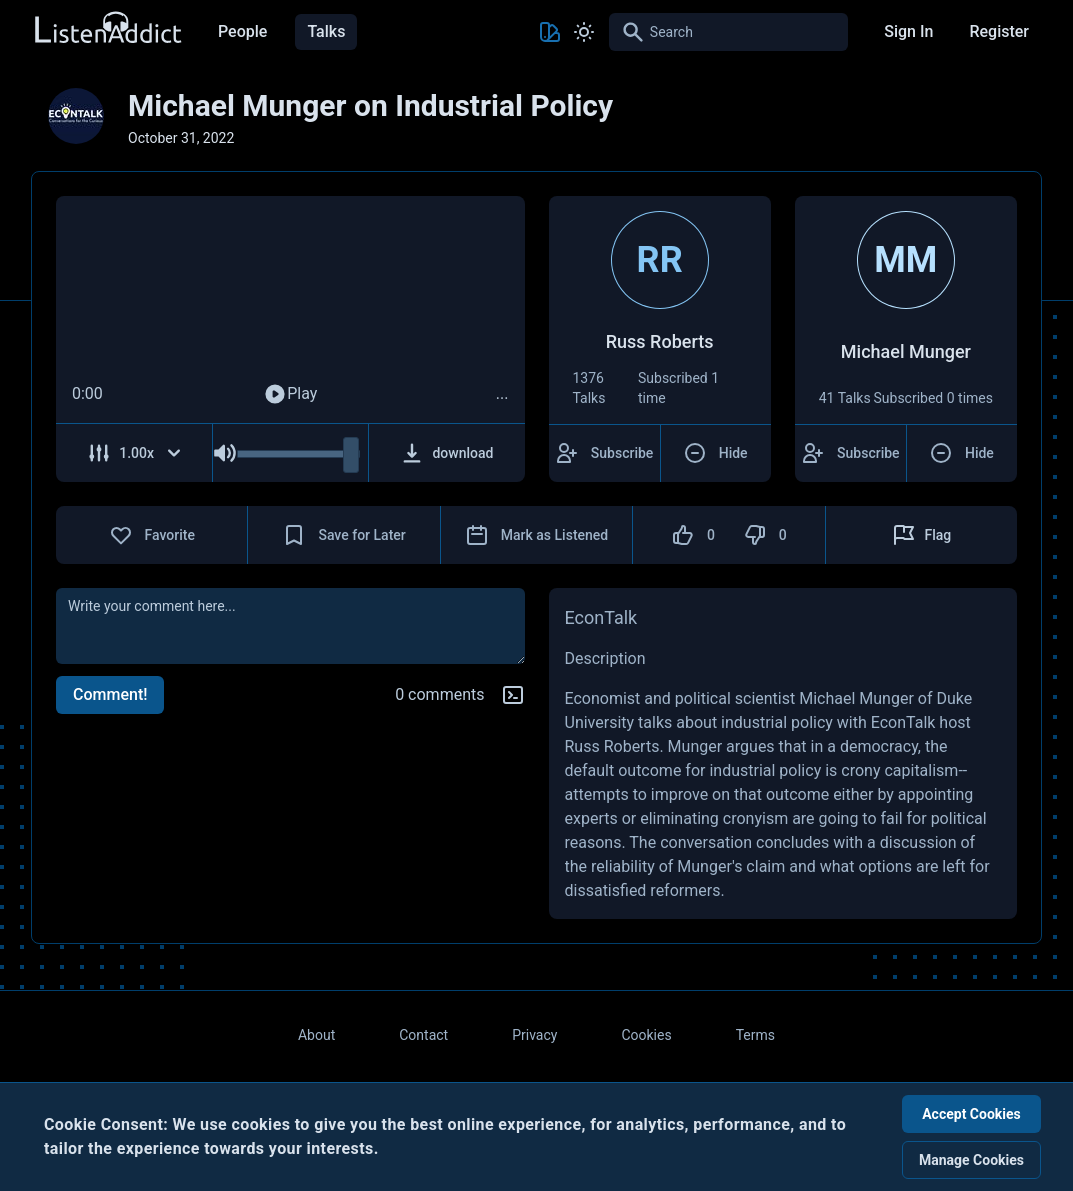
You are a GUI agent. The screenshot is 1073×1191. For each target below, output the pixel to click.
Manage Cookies (971, 1160)
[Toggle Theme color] (550, 32)
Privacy (534, 1035)
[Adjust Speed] (134, 453)
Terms (755, 1035)
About (316, 1035)
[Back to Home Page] (107, 28)
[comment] (290, 626)
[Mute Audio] (225, 453)
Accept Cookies (971, 1114)
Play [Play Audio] (290, 394)
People (242, 31)
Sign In (908, 31)
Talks (326, 31)
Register (999, 31)
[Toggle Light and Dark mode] (584, 32)
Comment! (110, 694)
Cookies (646, 1035)
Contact (423, 1035)
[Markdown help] (513, 695)
